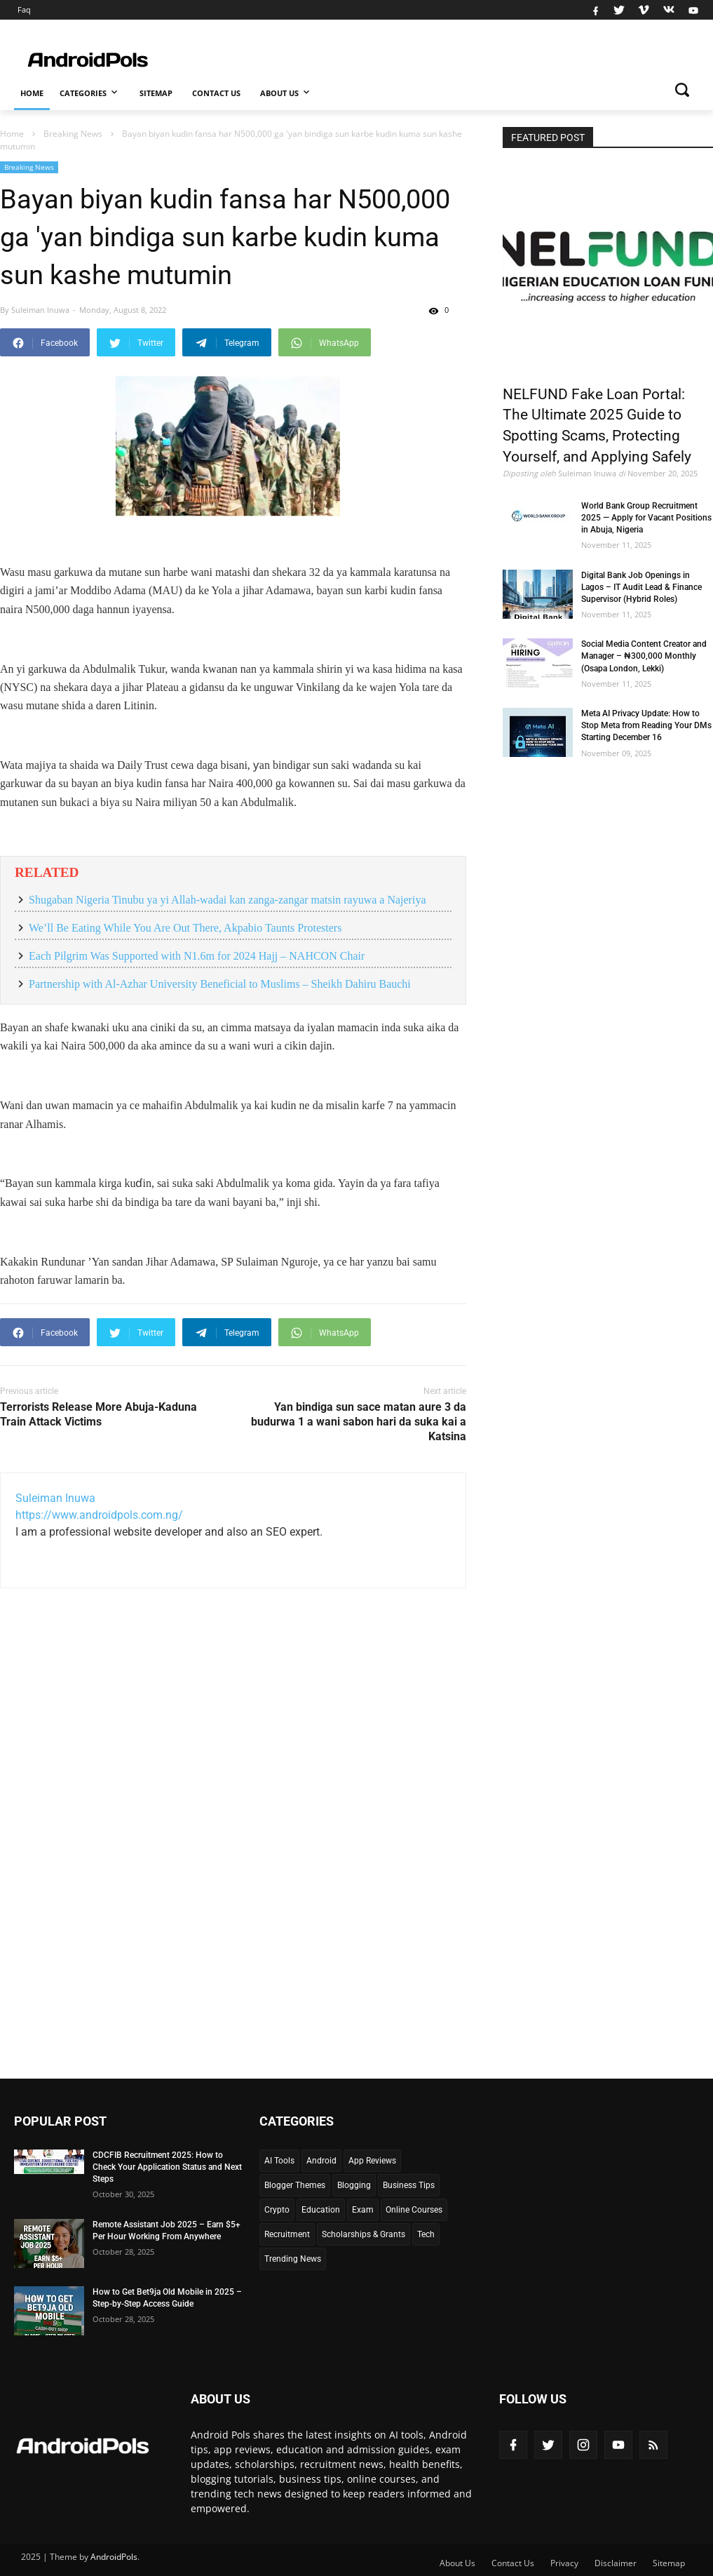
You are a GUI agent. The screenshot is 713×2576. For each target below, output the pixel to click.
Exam (363, 2210)
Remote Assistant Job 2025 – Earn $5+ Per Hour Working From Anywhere (166, 2230)
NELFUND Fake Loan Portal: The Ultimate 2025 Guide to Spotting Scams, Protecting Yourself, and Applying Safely (597, 426)
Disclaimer (616, 2563)
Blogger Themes (294, 2185)
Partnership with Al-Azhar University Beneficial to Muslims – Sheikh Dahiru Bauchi (220, 984)
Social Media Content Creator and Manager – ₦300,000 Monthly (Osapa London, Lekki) (644, 656)
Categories (90, 92)
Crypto (277, 2210)
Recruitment (287, 2234)
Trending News (292, 2259)
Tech (426, 2234)
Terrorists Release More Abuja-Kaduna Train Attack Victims (98, 1414)
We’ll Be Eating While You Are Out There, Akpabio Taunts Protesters (185, 928)
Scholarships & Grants (363, 2234)
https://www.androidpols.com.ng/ (99, 1515)
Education (320, 2210)
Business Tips (409, 2185)
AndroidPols (113, 2557)
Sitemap (156, 93)
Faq (24, 9)
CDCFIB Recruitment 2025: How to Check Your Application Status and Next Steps (167, 2167)
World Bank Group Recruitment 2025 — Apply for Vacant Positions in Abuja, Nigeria (646, 518)
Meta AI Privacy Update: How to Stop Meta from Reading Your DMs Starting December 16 (646, 725)
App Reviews (372, 2161)
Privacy (564, 2563)
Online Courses (414, 2210)
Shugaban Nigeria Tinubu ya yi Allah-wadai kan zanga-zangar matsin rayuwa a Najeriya (227, 900)
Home (31, 93)
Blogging (354, 2185)
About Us (286, 92)
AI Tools (279, 2161)
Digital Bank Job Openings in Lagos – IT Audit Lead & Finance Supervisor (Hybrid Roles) (641, 587)
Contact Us (216, 93)
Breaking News (29, 167)
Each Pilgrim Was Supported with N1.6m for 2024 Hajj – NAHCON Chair (197, 956)
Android (321, 2161)
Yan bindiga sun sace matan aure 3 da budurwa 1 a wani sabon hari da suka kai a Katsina (358, 1421)
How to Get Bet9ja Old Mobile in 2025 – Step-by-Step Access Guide (167, 2298)
